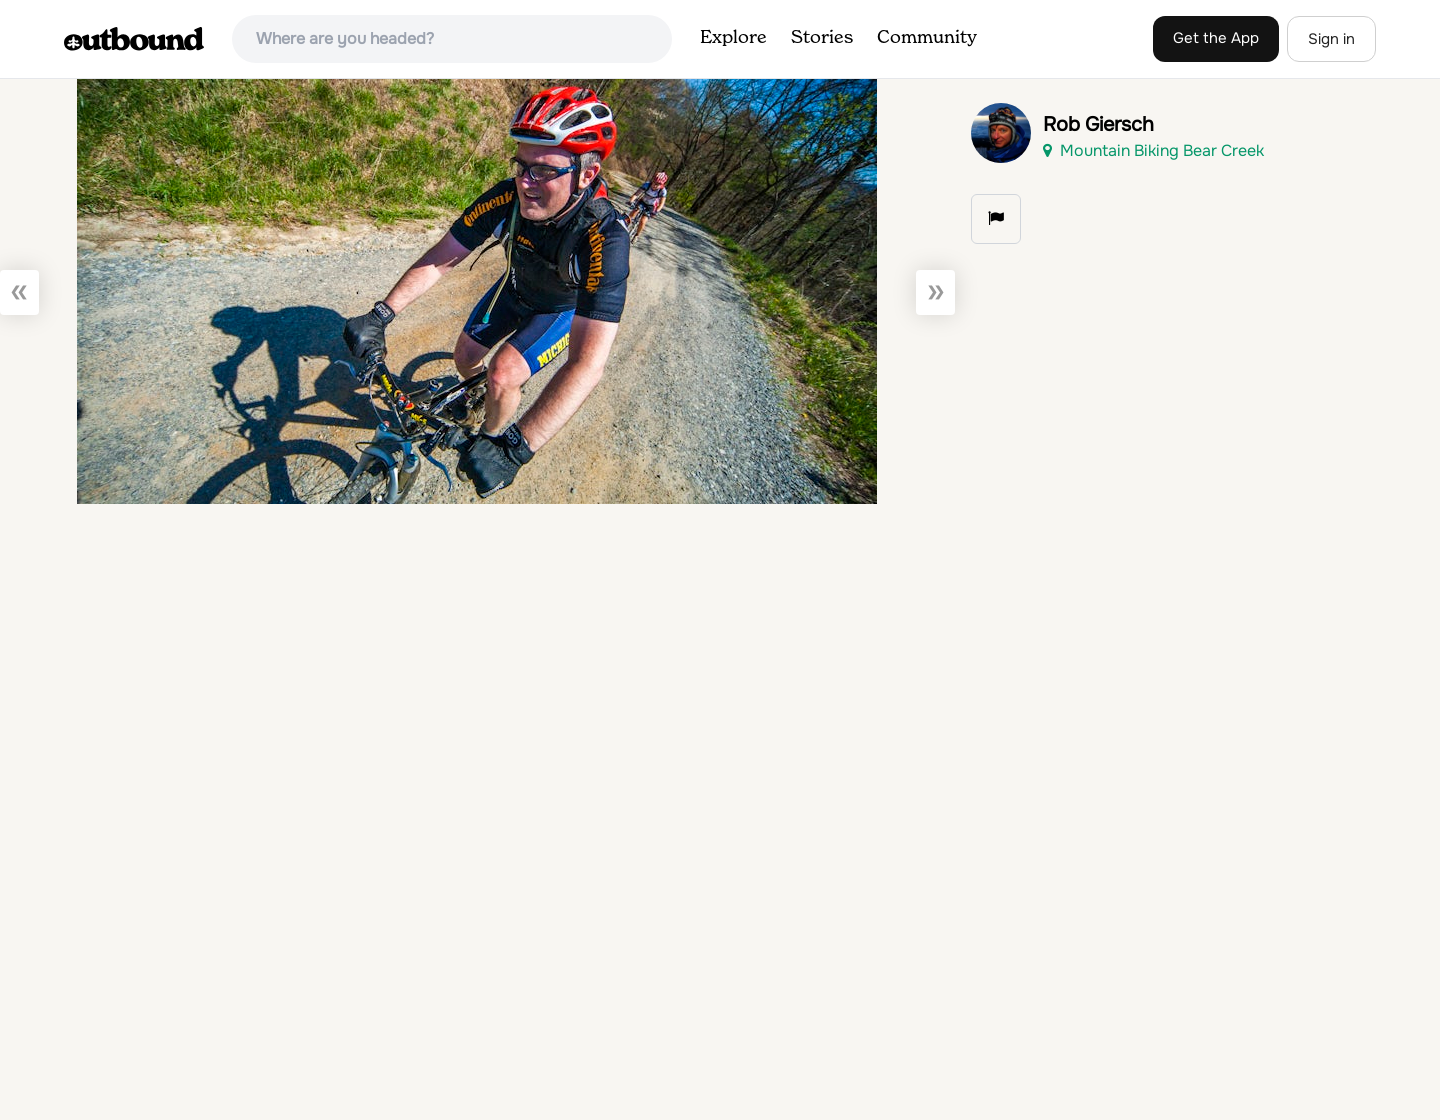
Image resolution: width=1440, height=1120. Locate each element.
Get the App (1216, 38)
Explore (733, 38)
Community (927, 38)
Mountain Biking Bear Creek (1153, 150)
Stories (822, 38)
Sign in (1331, 39)
